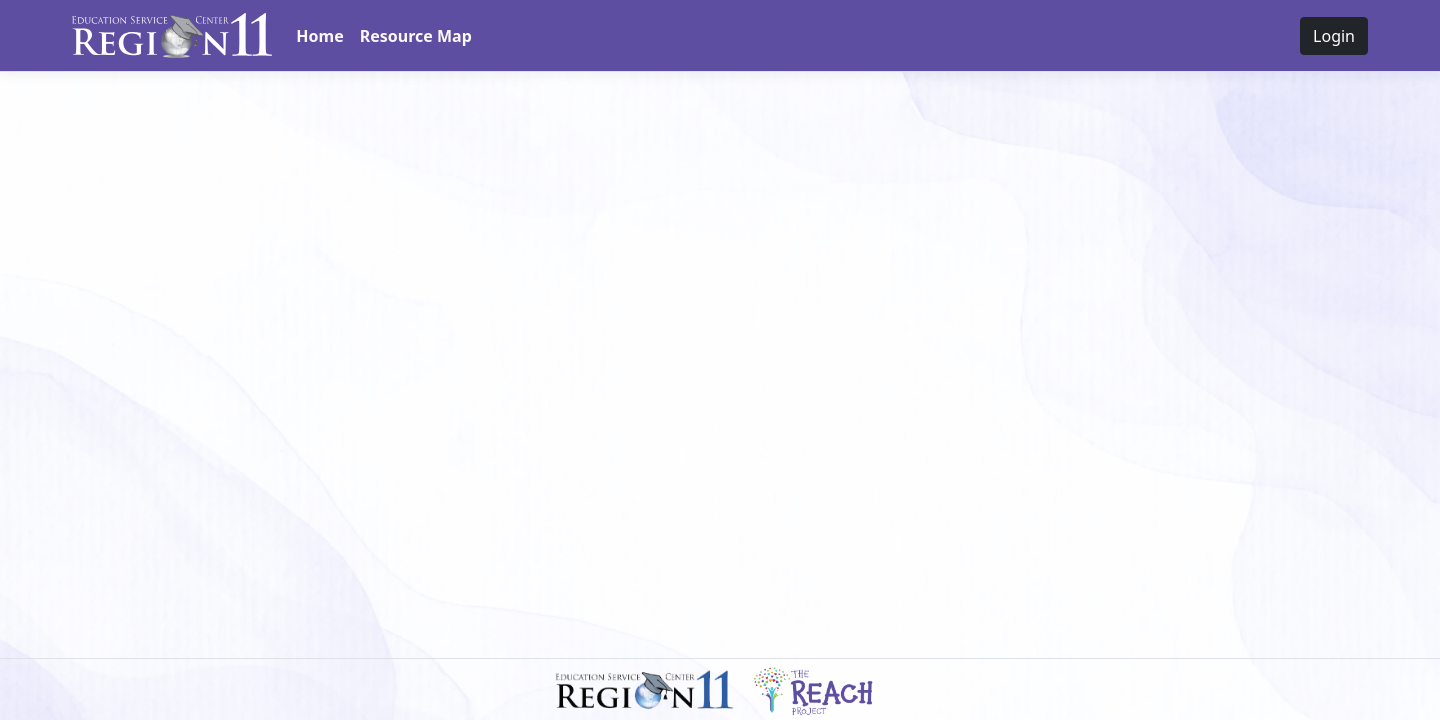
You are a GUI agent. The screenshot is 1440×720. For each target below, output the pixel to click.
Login (1334, 36)
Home (319, 36)
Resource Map (416, 36)
